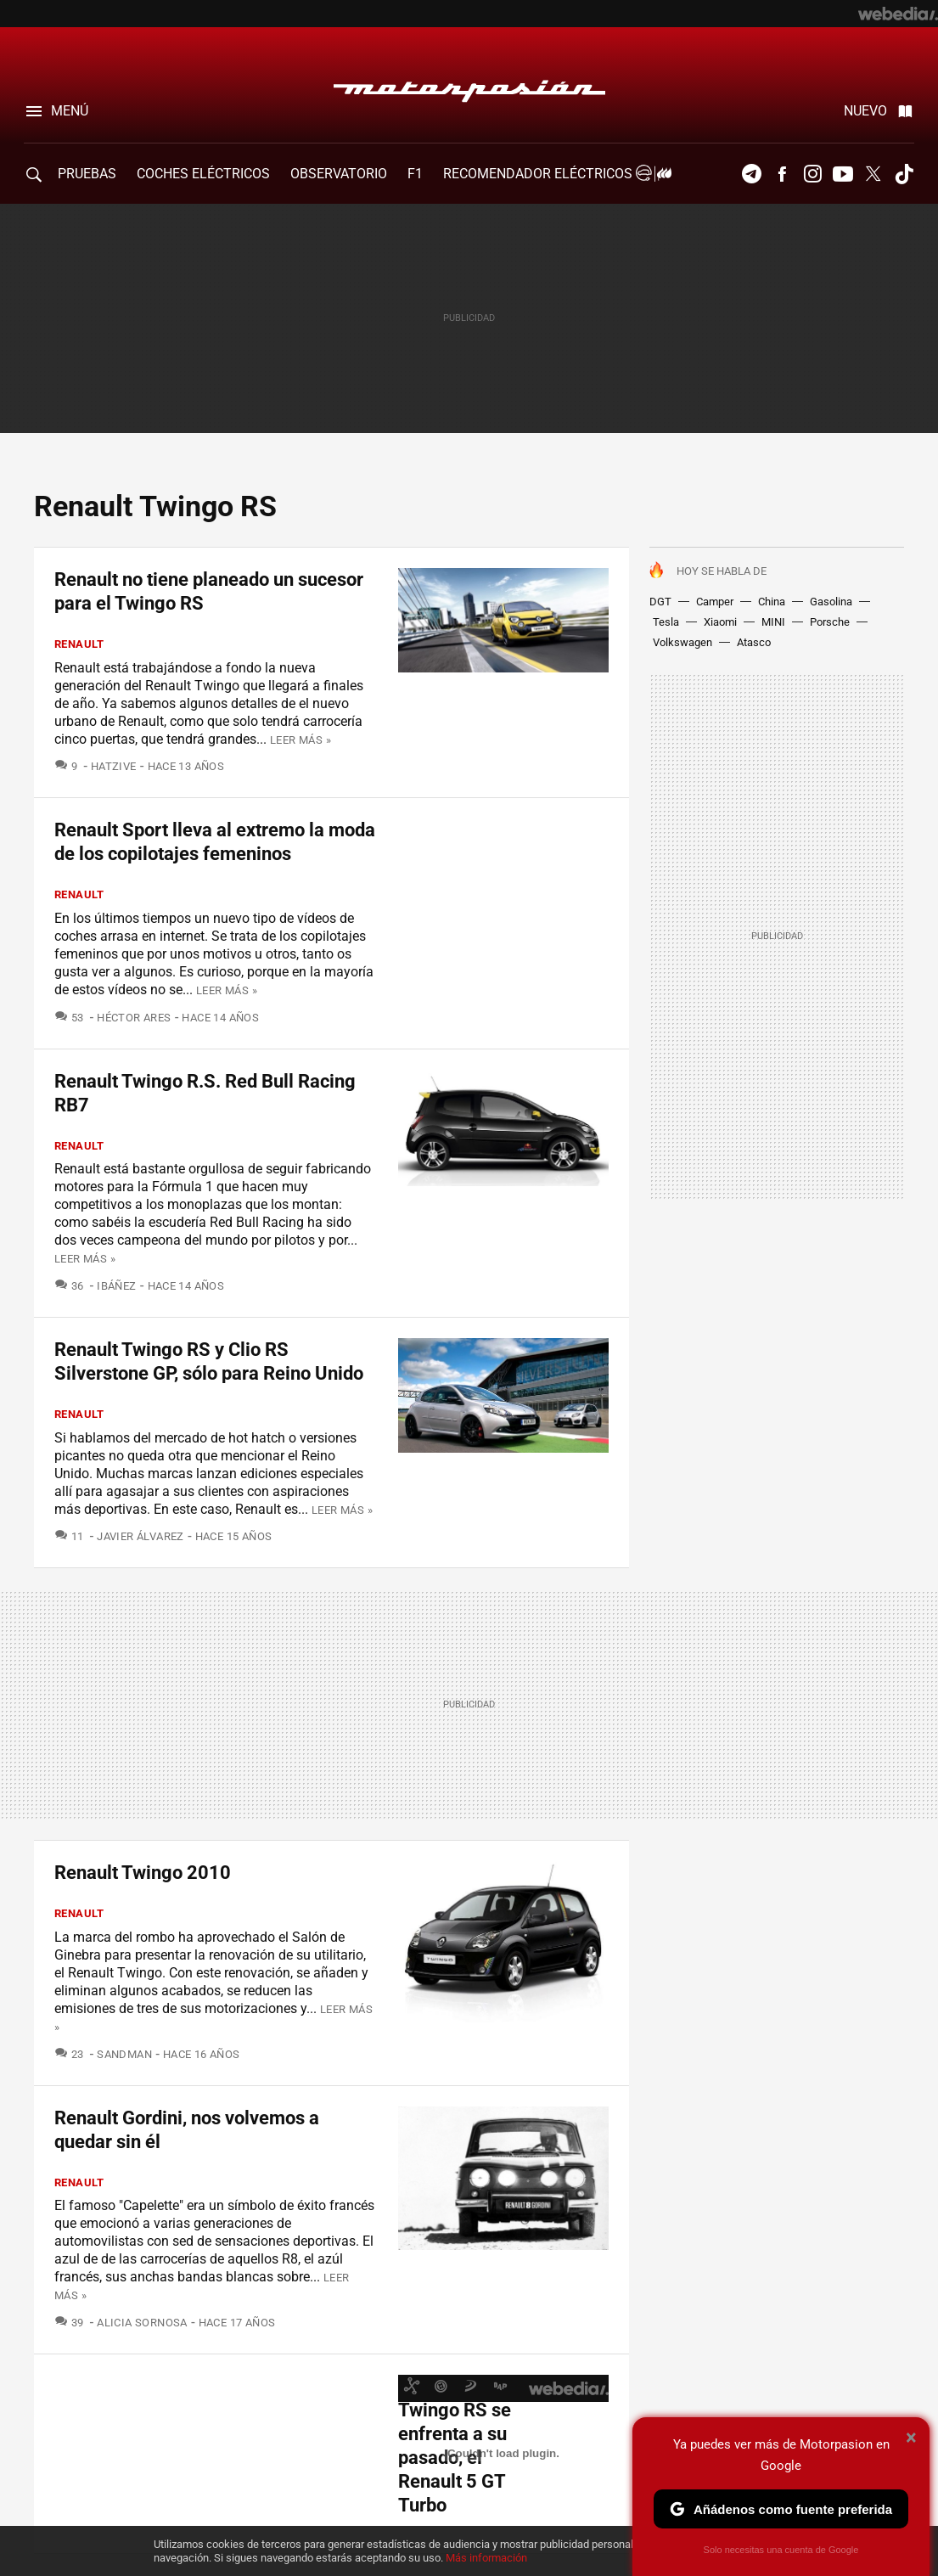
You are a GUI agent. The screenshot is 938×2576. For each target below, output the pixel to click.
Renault (79, 644)
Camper (714, 601)
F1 (415, 174)
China (771, 601)
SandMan (124, 2054)
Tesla (666, 622)
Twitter (873, 174)
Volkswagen (682, 642)
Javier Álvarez (140, 1536)
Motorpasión (469, 86)
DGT (660, 601)
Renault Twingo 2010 (142, 1872)
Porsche (830, 622)
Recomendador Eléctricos (554, 174)
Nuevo (865, 111)
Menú (69, 111)
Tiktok (904, 174)
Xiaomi (720, 622)
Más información (486, 2557)
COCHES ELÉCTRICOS (203, 174)
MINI (773, 622)
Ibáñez (116, 1286)
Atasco (754, 642)
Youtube (843, 174)
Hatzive (114, 766)
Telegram (751, 174)
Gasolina (831, 601)
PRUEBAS (87, 174)
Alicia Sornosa (142, 2322)
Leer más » (300, 740)
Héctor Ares (134, 1017)
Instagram (812, 174)
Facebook (782, 174)
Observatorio (338, 174)
